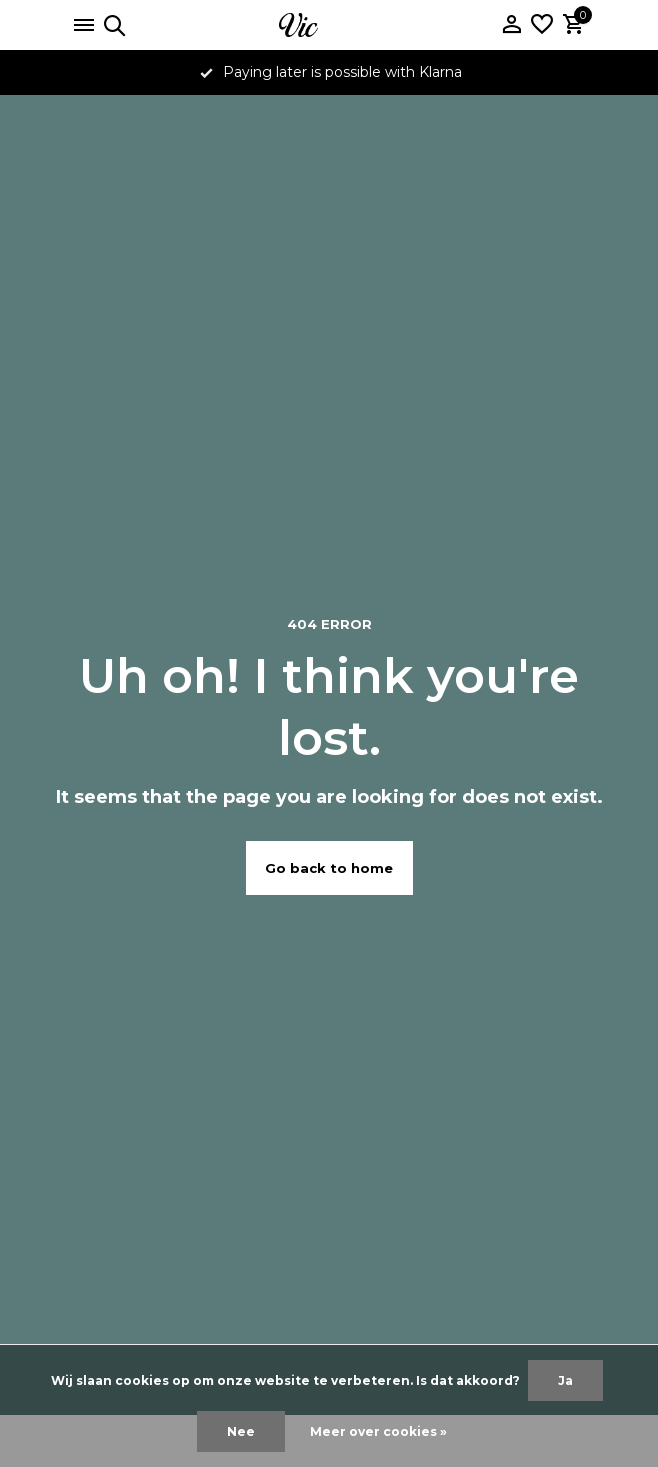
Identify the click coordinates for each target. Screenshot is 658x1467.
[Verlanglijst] (542, 25)
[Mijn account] (511, 25)
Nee (241, 1431)
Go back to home (329, 868)
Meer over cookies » (378, 1431)
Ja (565, 1380)
